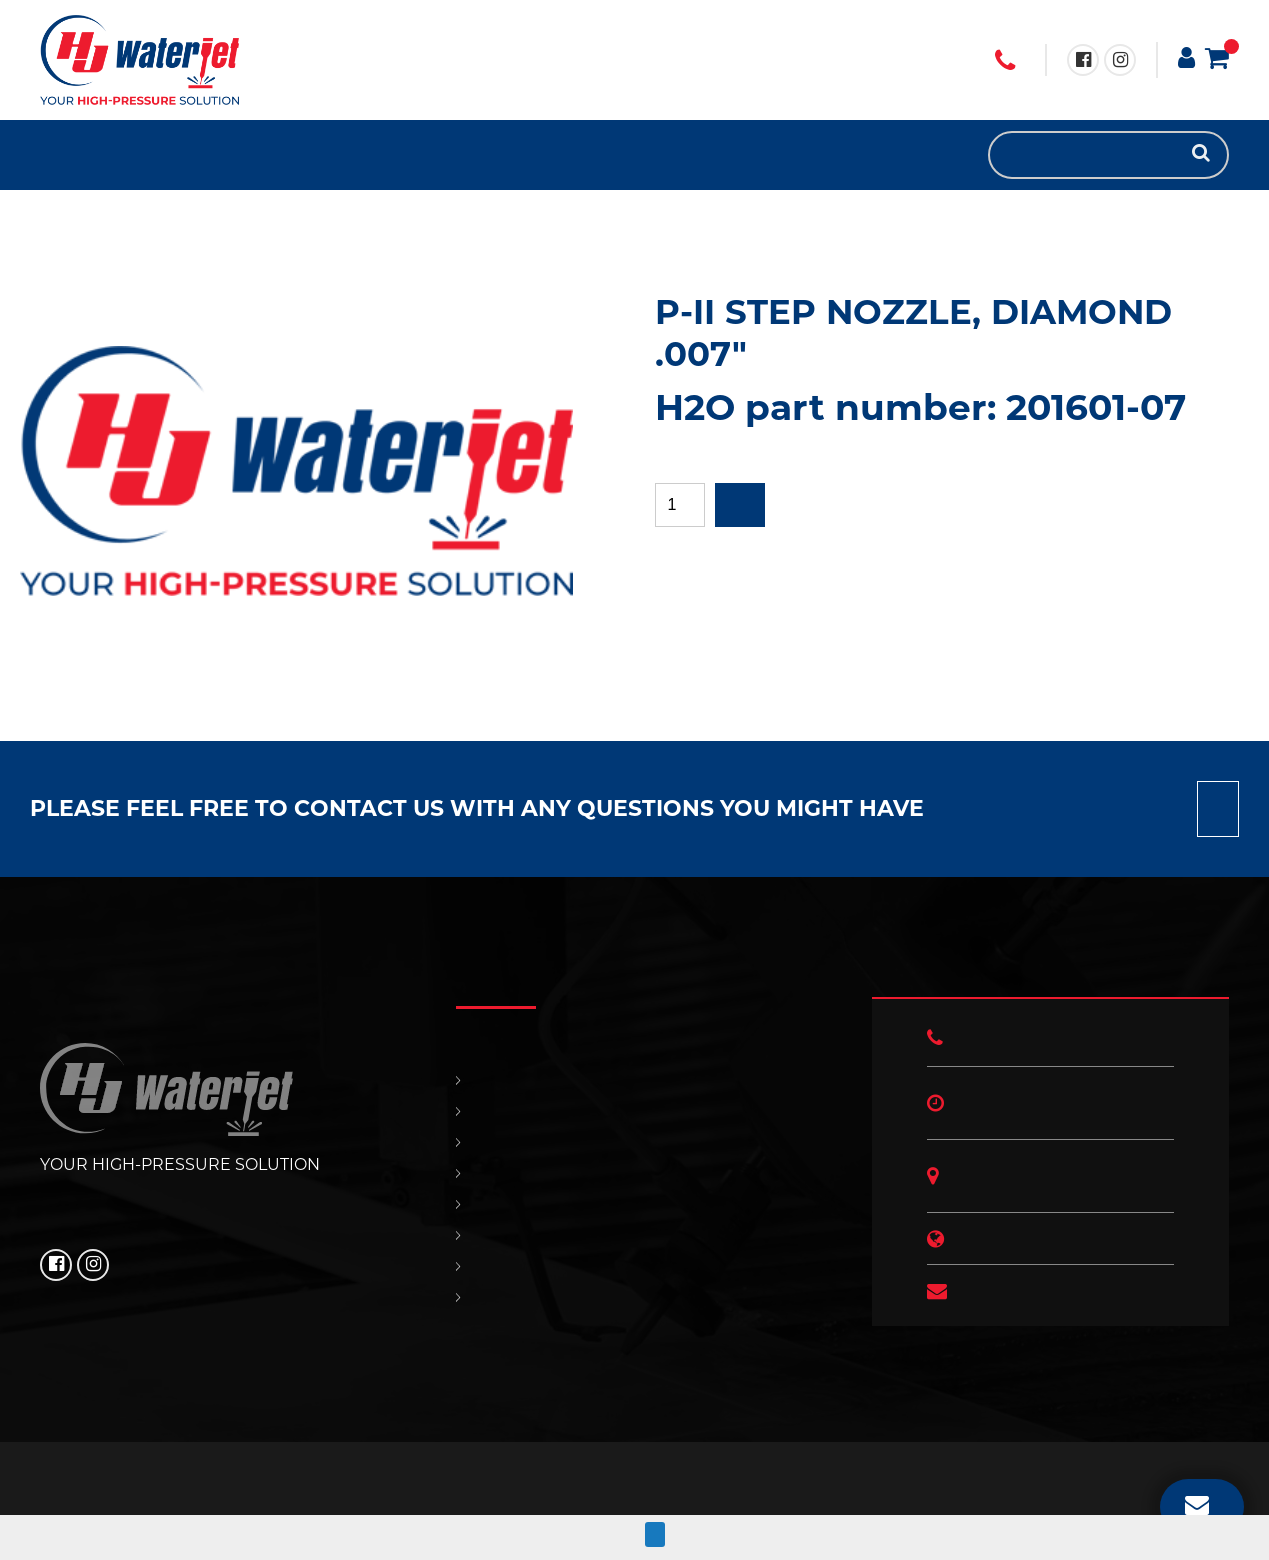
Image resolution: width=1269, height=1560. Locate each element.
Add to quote (740, 505)
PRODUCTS (70, 155)
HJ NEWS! (170, 155)
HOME (50, 155)
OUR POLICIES (150, 155)
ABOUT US (190, 155)
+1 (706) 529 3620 (1005, 61)
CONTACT (130, 155)
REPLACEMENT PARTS (90, 155)
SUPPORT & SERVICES (110, 155)
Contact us (1218, 809)
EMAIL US (1197, 1504)
